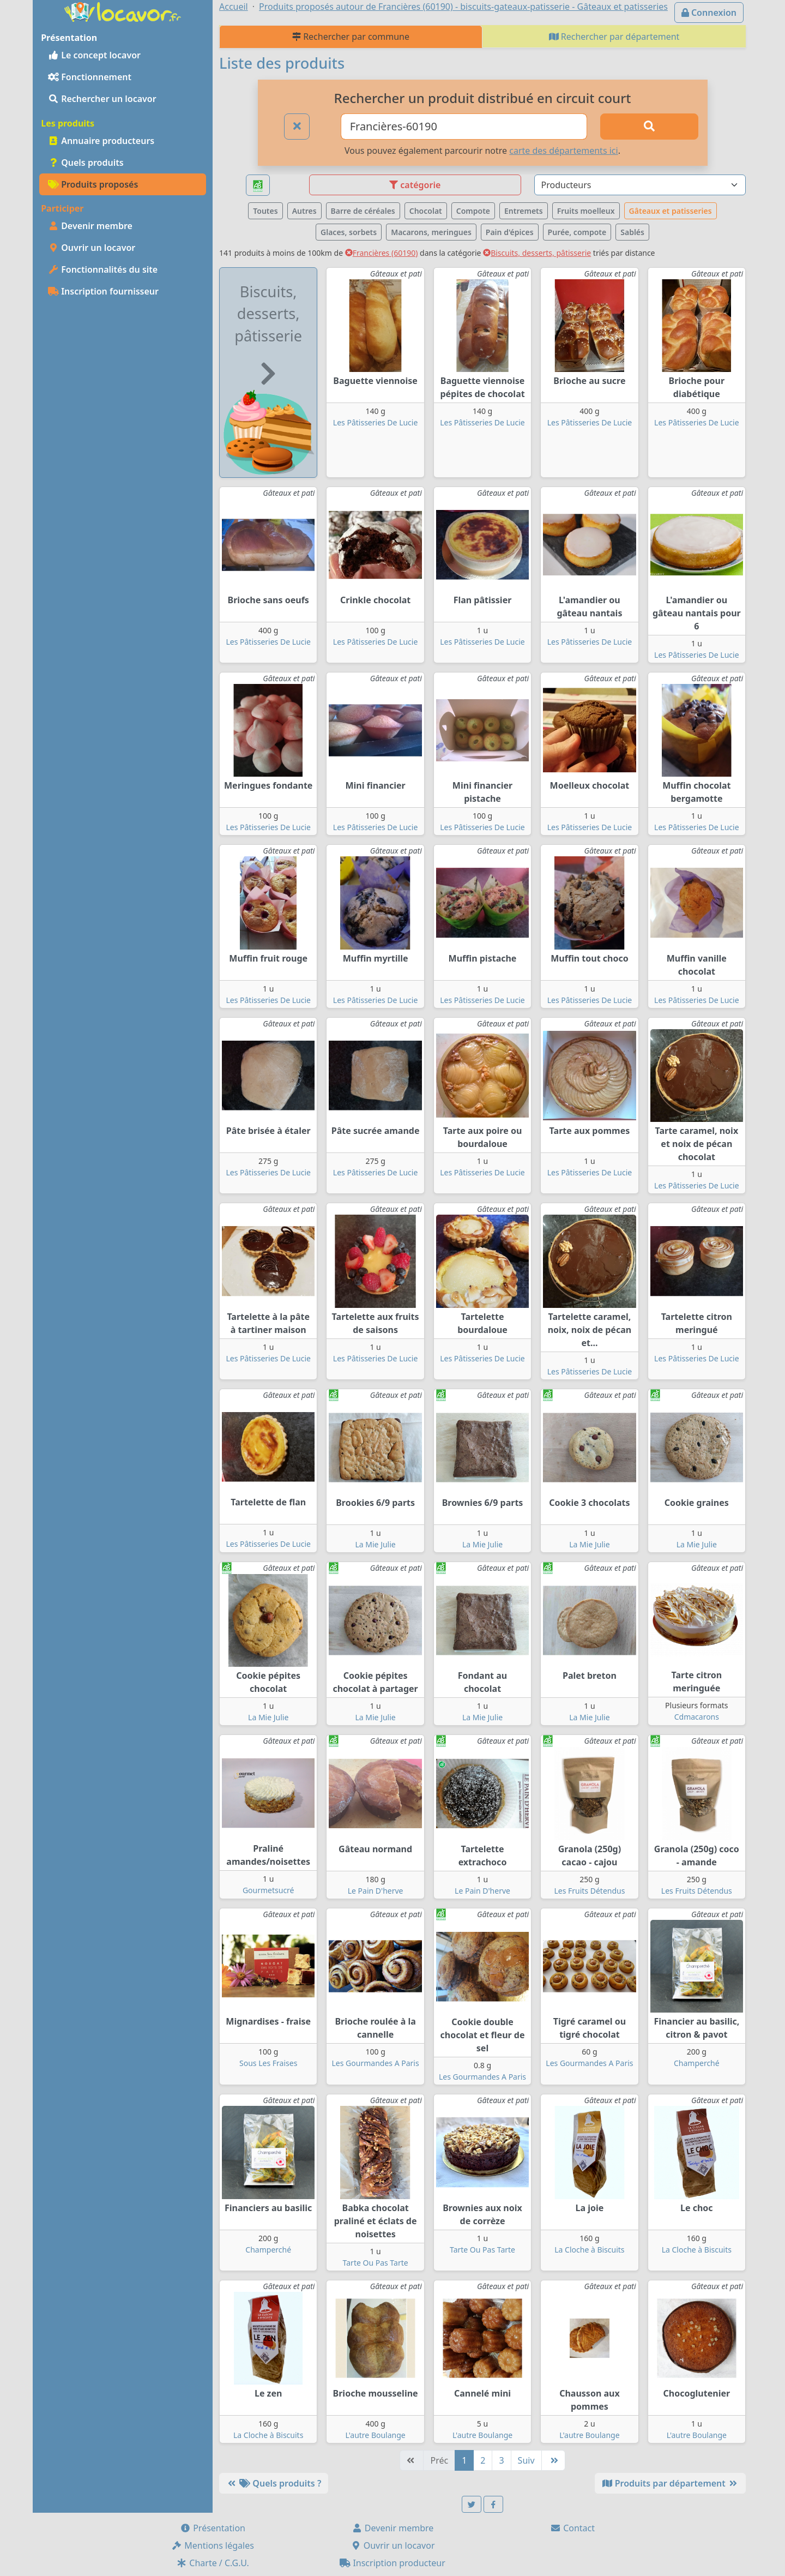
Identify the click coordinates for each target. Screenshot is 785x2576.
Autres (304, 211)
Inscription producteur (392, 2563)
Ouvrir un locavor (91, 248)
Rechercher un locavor (102, 99)
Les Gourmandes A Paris (375, 2063)
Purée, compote (577, 232)
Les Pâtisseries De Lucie (375, 422)
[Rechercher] (649, 126)
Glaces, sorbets (349, 232)
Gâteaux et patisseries (670, 211)
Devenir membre (90, 226)
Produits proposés (93, 184)
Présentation (212, 2528)
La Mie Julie (375, 1544)
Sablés (632, 232)
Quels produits (86, 163)
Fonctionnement (89, 77)
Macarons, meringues (431, 232)
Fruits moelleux (586, 211)
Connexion (708, 13)
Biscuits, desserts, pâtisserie (537, 253)
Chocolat (425, 211)
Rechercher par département (614, 37)
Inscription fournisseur (103, 291)
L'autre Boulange (375, 2435)
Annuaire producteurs (101, 141)
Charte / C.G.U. (212, 2563)
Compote (473, 211)
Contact (572, 2528)
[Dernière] (553, 2460)
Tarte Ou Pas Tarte (375, 2262)
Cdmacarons (696, 1717)
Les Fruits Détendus (589, 1891)
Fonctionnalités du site (103, 269)
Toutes (265, 211)
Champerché (697, 2063)
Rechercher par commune (350, 37)
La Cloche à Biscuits (589, 2249)
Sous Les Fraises (268, 2063)
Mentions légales (212, 2545)
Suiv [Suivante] (526, 2460)
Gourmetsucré (268, 1890)
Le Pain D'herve (375, 1891)
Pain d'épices (510, 232)
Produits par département (670, 2483)
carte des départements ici (563, 151)
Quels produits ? (273, 2483)
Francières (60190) (381, 253)
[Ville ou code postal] (464, 126)
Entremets (523, 211)
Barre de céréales (363, 211)
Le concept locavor (94, 55)
